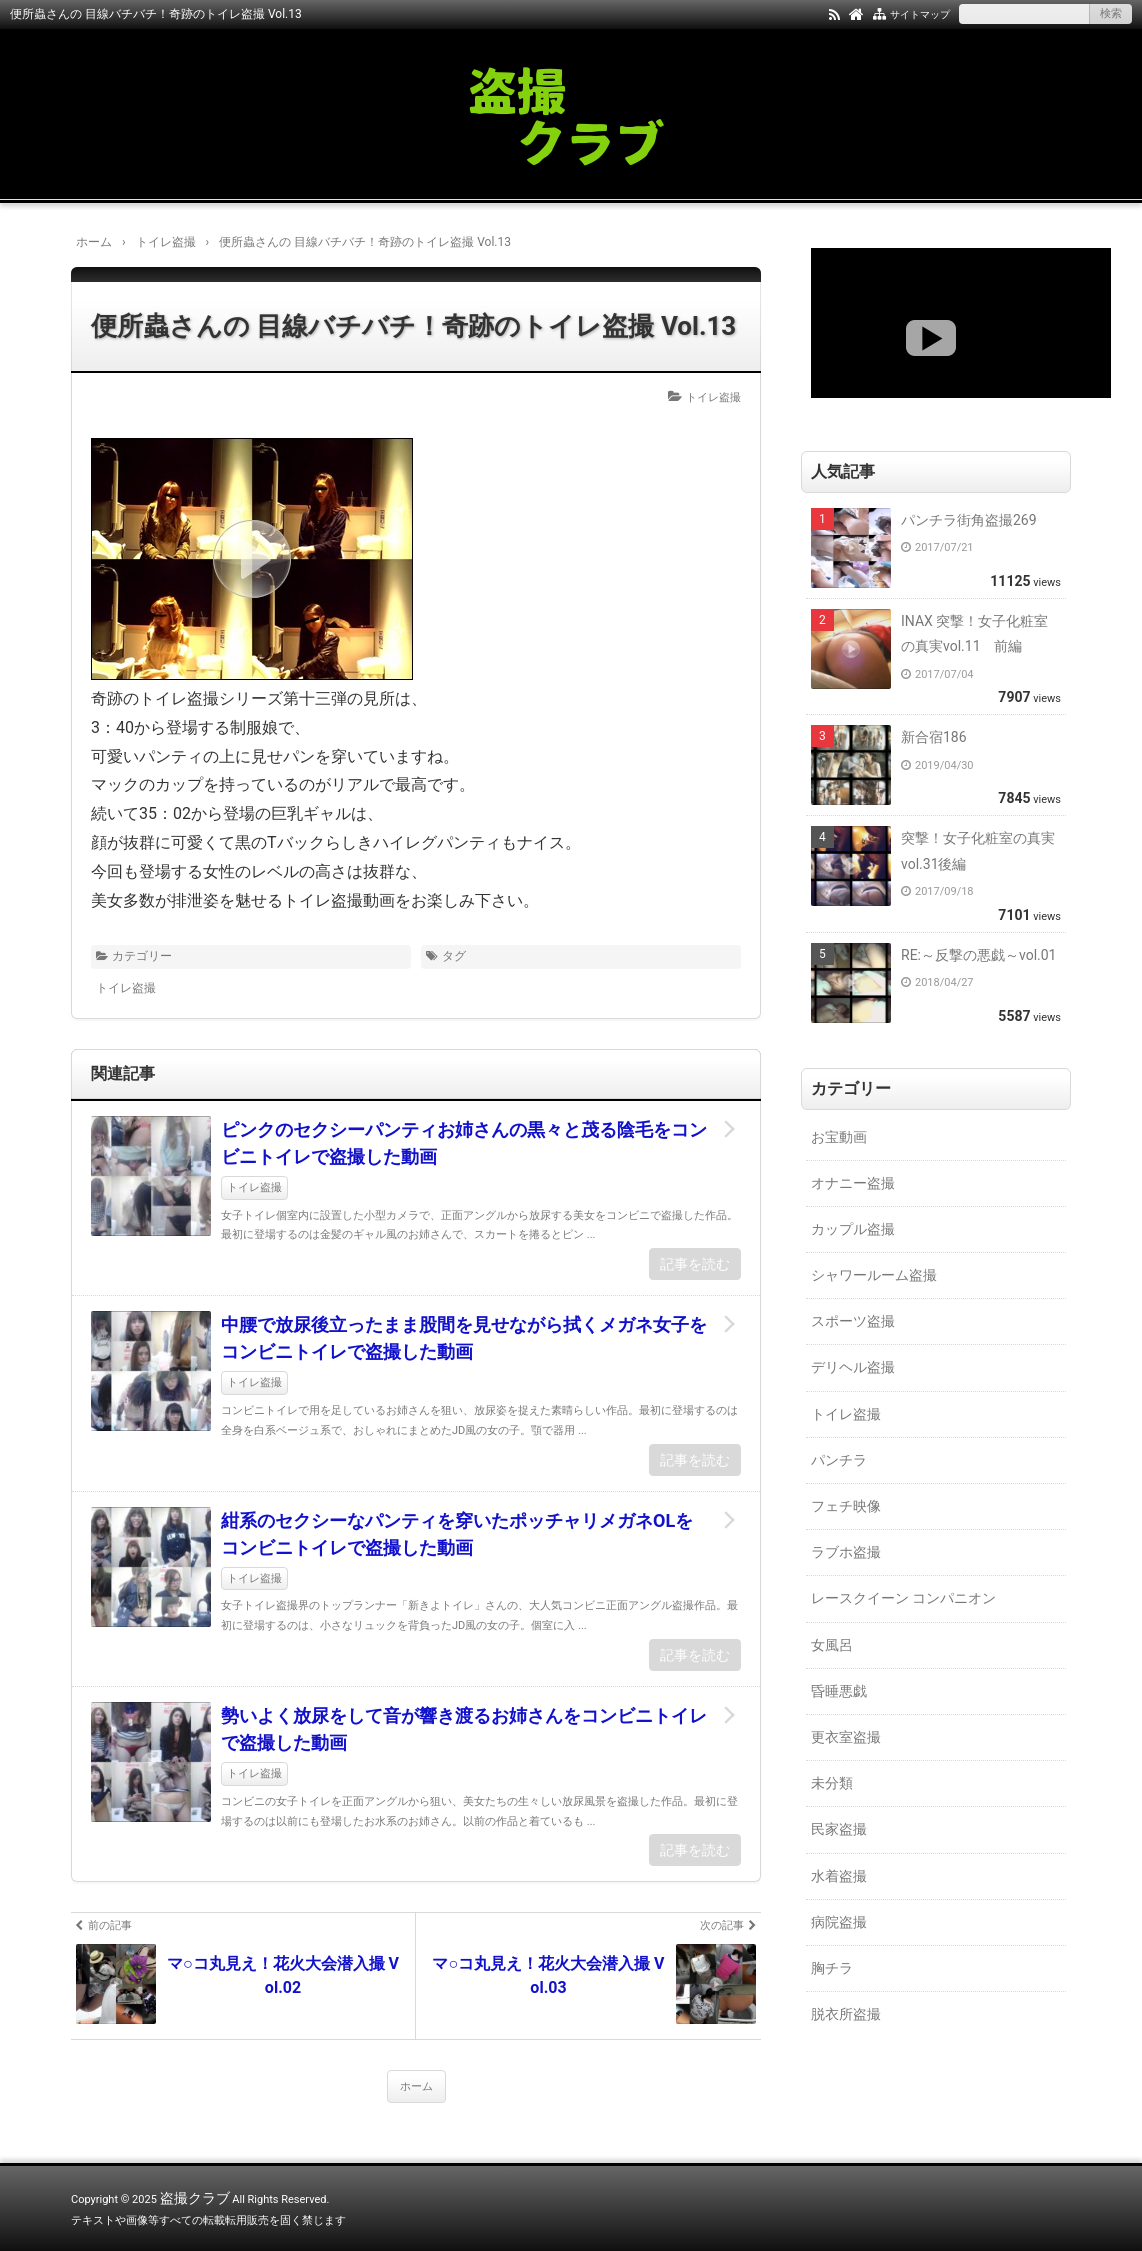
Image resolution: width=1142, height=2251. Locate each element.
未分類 (832, 1783)
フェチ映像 (846, 1506)
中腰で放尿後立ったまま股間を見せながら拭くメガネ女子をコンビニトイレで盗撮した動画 (464, 1338)
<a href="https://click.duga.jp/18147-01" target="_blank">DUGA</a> (961, 323)
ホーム (416, 2086)
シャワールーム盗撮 (874, 1275)
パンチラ (839, 1460)
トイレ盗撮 (713, 397)
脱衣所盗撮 (846, 2014)
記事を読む (695, 1264)
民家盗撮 (839, 1829)
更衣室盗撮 (846, 1737)
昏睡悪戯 (839, 1691)
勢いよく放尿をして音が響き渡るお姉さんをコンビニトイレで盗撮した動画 (464, 1729)
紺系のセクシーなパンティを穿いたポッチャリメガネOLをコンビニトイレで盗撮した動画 (457, 1534)
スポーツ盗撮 (853, 1321)
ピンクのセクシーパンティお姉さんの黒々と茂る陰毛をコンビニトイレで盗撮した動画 (464, 1143)
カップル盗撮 (853, 1229)
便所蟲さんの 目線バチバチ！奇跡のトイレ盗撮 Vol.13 (413, 326)
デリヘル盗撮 (853, 1367)
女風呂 (832, 1645)
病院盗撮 (839, 1922)
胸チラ (832, 1968)
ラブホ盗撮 (846, 1552)
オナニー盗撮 (853, 1183)
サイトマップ (920, 14)
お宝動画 (839, 1137)
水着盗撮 (839, 1876)
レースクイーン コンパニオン (903, 1598)
